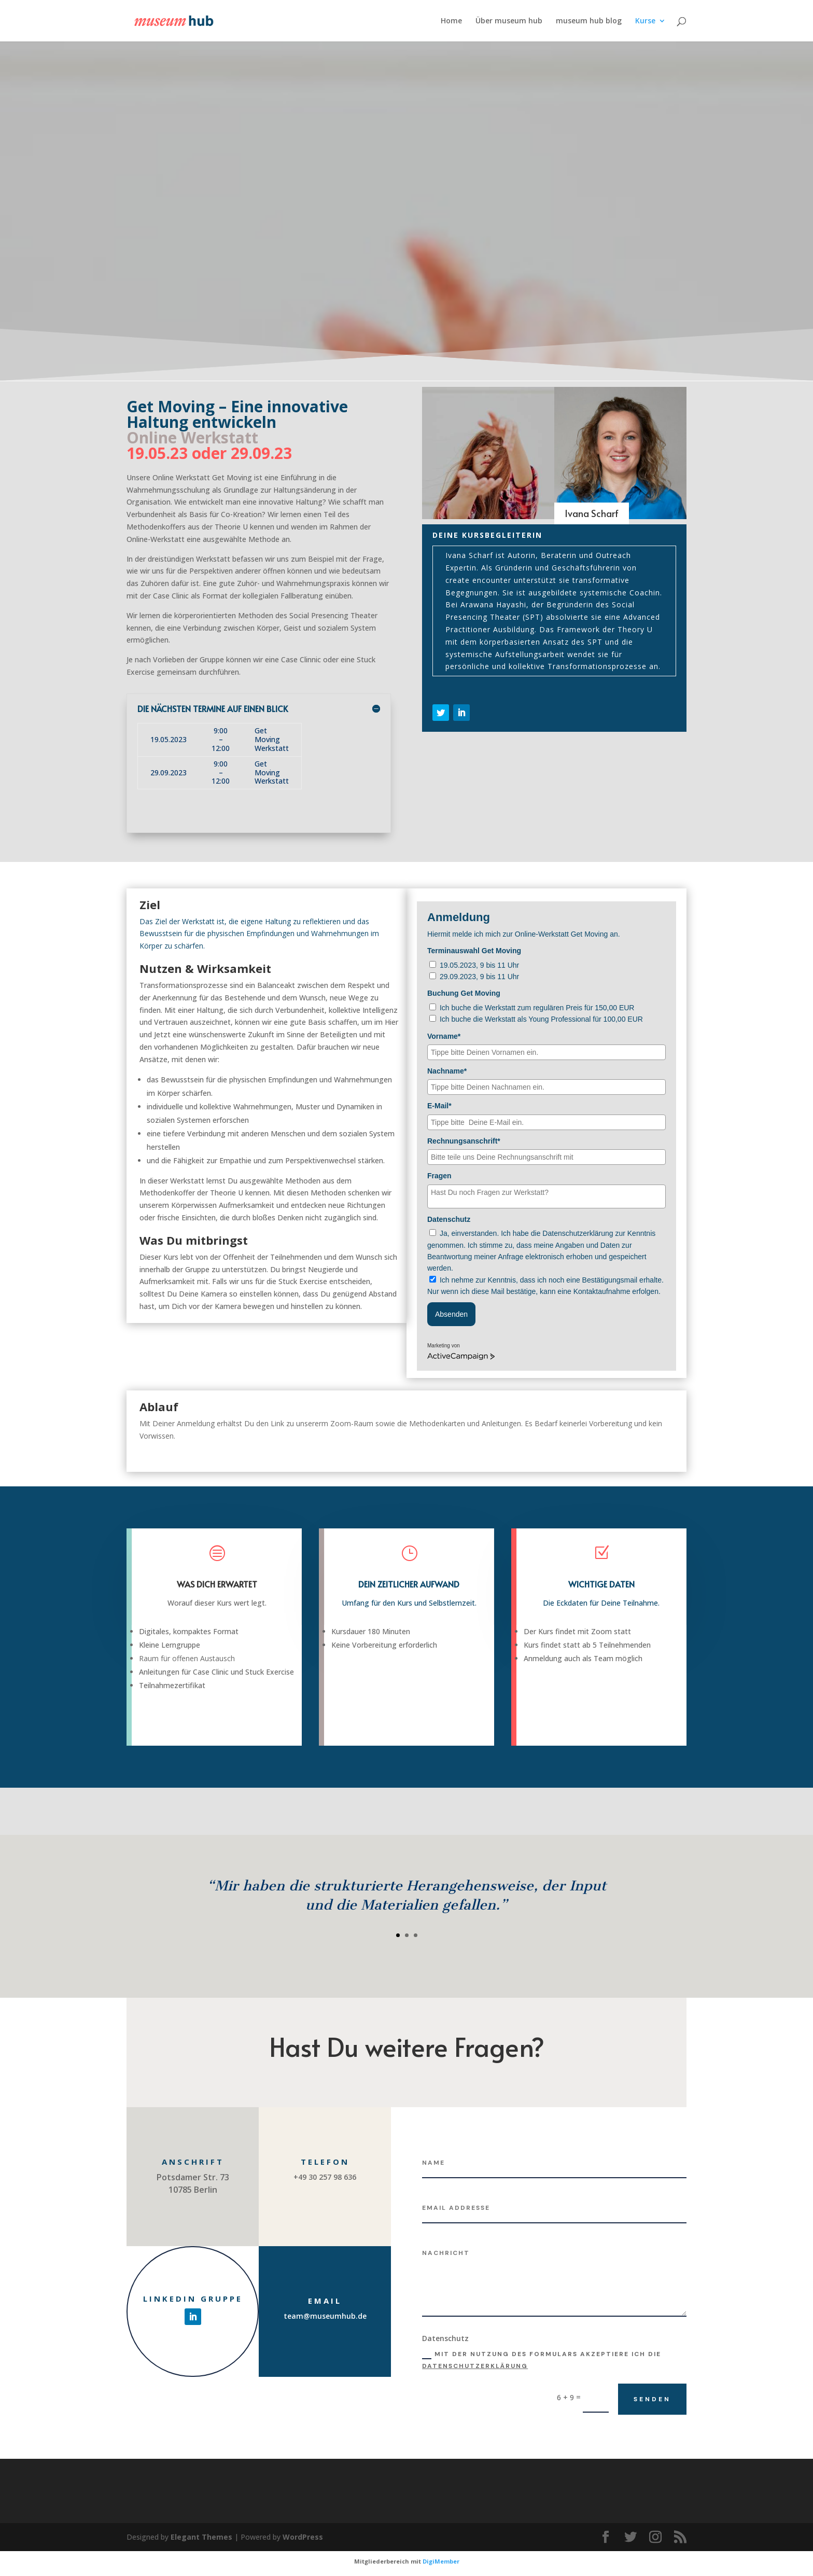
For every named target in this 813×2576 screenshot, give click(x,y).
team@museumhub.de (325, 2316)
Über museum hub (508, 21)
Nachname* (447, 1071)
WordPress (303, 2537)
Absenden (451, 1314)
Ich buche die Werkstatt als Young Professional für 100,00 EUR (541, 1019)
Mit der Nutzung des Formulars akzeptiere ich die (541, 2360)
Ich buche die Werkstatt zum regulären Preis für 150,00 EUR (537, 1008)
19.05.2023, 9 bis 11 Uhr (479, 965)
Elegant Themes (201, 2537)
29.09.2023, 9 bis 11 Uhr (479, 976)
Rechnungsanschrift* (463, 1141)
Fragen (439, 1176)
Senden (652, 2399)
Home (451, 21)
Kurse (645, 21)
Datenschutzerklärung (475, 2366)
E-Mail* (439, 1106)
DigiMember (441, 2561)
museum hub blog (589, 21)
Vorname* (443, 1036)
